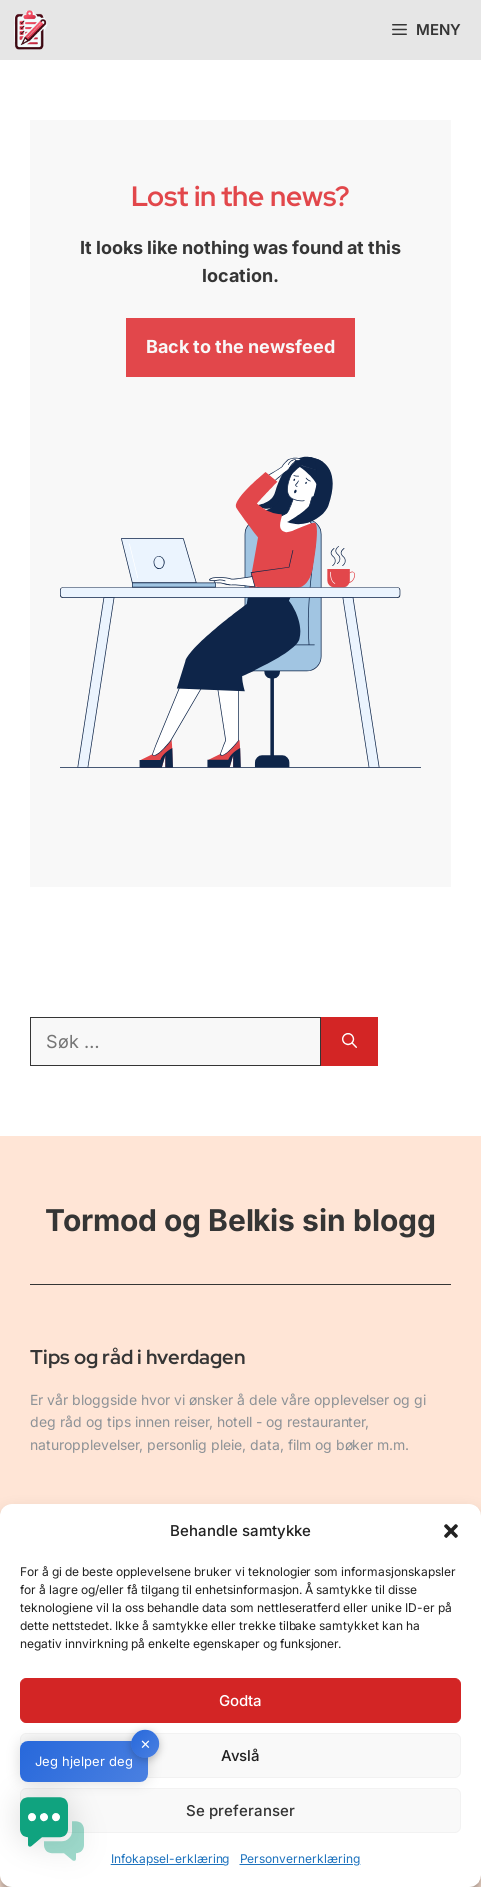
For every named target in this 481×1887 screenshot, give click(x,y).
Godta (240, 1700)
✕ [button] (145, 1744)
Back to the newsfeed (240, 346)
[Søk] (349, 1041)
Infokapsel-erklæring (170, 1858)
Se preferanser (240, 1810)
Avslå (241, 1755)
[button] (451, 1531)
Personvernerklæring (300, 1858)
